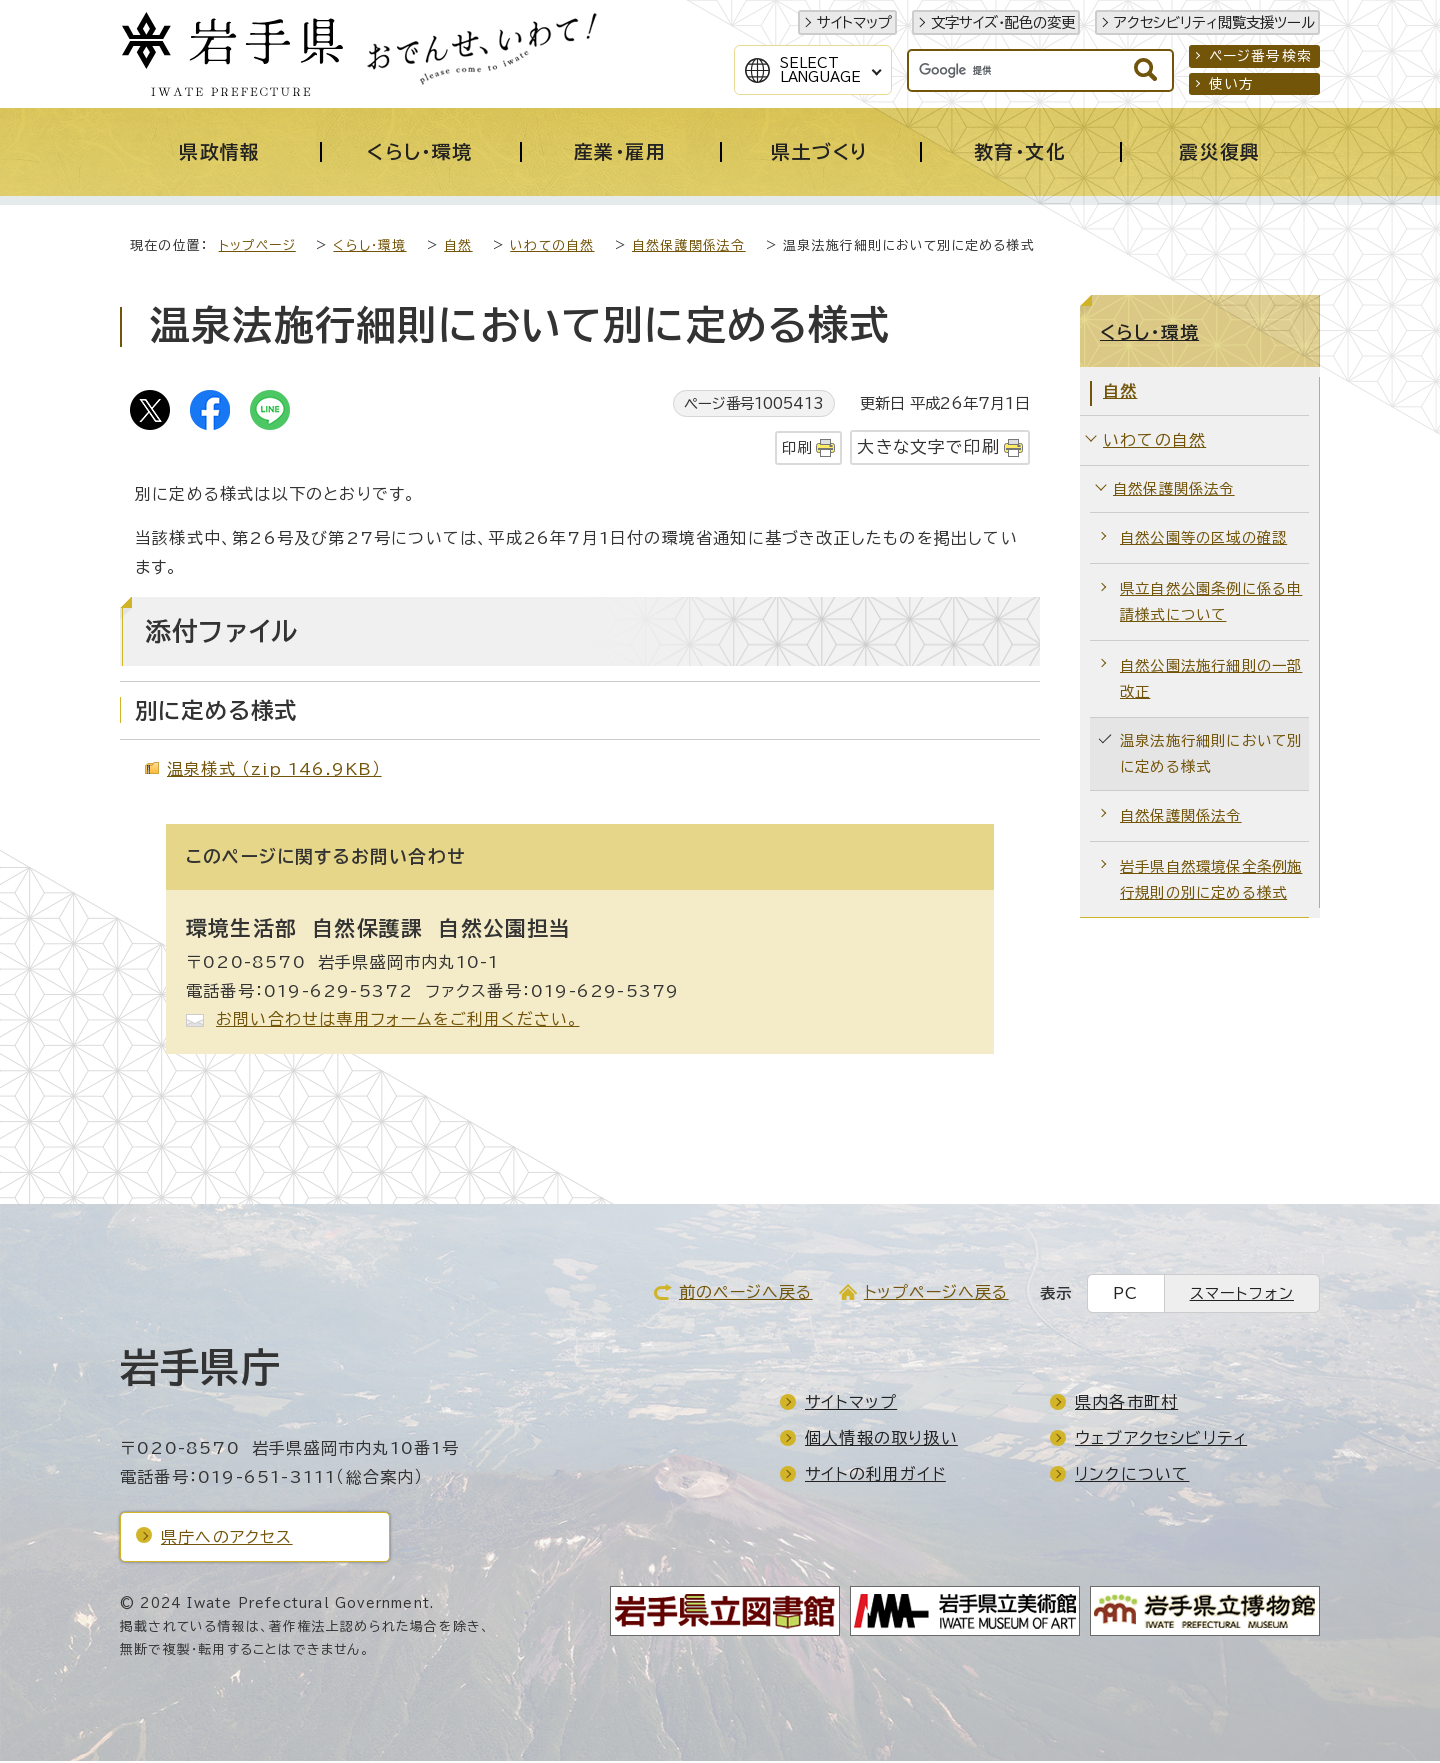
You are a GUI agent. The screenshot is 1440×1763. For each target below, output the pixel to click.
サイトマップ (854, 22)
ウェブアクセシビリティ (1161, 1440)
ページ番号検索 (1260, 56)
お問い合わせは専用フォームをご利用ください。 (397, 1021)
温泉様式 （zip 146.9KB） (274, 771)
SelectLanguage (820, 70)
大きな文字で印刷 (928, 448)
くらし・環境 (369, 247)
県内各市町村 (1126, 1404)
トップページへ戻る (936, 1294)
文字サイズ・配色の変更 (1003, 22)
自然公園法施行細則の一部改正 (1211, 680)
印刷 (797, 449)
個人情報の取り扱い (881, 1440)
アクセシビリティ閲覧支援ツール (1214, 22)
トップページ (257, 247)
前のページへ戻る (746, 1294)
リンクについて (1132, 1476)
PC (1125, 1295)
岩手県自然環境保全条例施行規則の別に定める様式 (1211, 881)
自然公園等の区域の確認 (1203, 539)
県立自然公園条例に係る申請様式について (1211, 603)
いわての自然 (552, 247)
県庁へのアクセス (227, 1539)
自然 (458, 247)
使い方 (1232, 84)
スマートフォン (1242, 1295)
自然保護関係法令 (689, 247)
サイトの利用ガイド (875, 1476)
